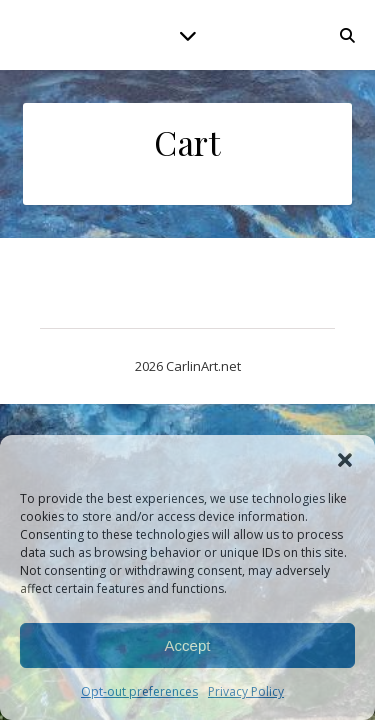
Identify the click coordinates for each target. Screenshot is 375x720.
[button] (345, 460)
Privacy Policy (246, 691)
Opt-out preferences (139, 691)
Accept (188, 645)
